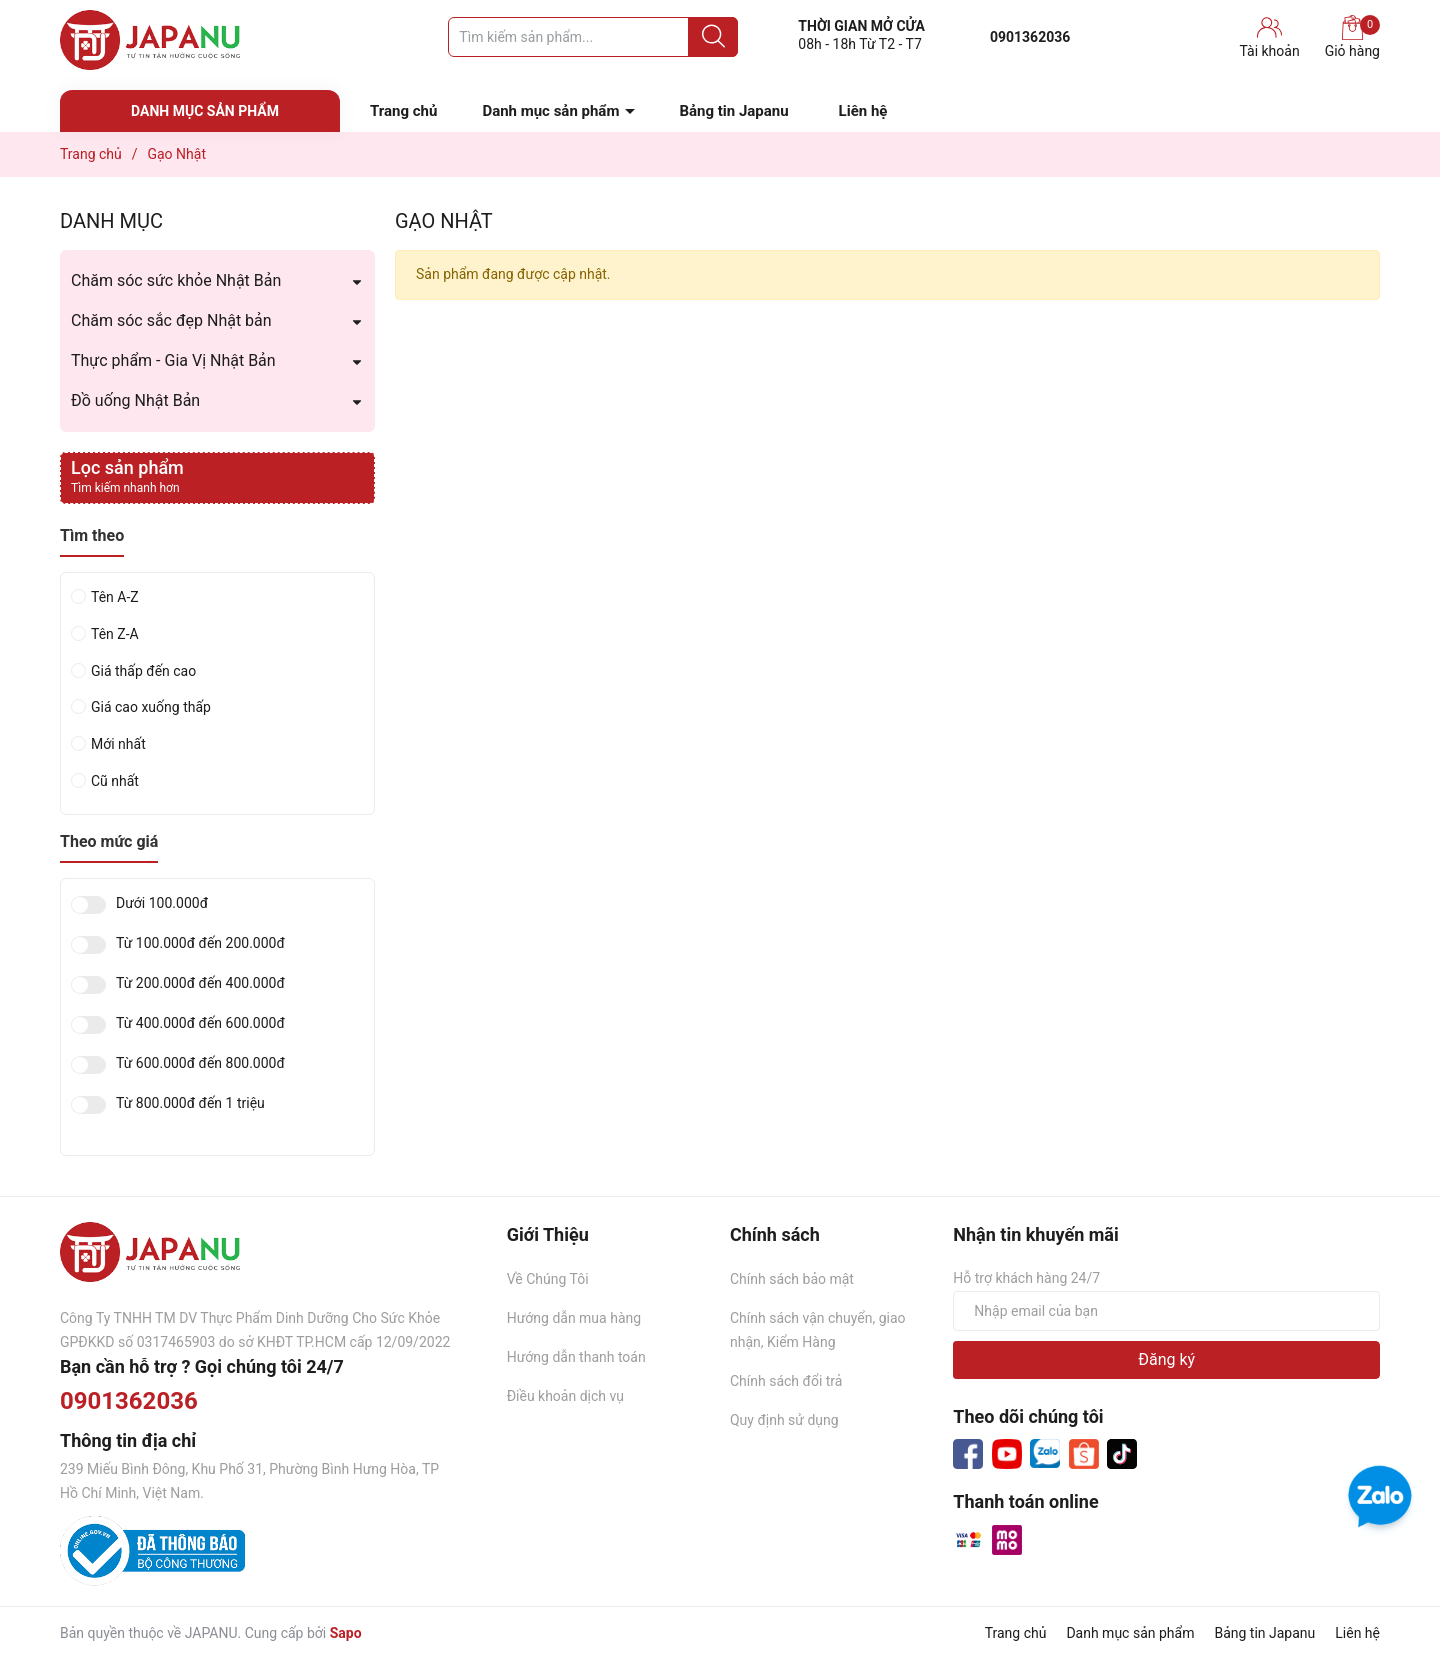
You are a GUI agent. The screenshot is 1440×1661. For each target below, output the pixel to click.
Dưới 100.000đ (162, 903)
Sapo (346, 1633)
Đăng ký (1166, 1359)
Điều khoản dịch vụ (565, 1396)
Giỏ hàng (1352, 37)
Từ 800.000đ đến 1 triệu (190, 1103)
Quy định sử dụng (784, 1420)
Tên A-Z (115, 597)
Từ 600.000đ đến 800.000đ (200, 1063)
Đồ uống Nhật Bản (135, 400)
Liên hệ (863, 111)
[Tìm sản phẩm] (593, 37)
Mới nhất (118, 744)
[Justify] (713, 37)
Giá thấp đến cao (143, 671)
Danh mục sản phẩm (550, 111)
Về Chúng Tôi (548, 1279)
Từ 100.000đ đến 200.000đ (200, 943)
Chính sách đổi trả (786, 1381)
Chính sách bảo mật (792, 1279)
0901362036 (1030, 37)
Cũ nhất (115, 781)
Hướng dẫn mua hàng (574, 1318)
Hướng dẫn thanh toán (576, 1357)
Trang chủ (403, 111)
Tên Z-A (115, 634)
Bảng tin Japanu (733, 111)
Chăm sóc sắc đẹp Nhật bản (171, 320)
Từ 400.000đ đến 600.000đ (200, 1023)
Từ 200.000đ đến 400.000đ (200, 983)
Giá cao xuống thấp (151, 707)
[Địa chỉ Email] (1166, 1311)
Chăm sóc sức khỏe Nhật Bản (176, 280)
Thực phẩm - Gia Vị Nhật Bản (173, 360)
